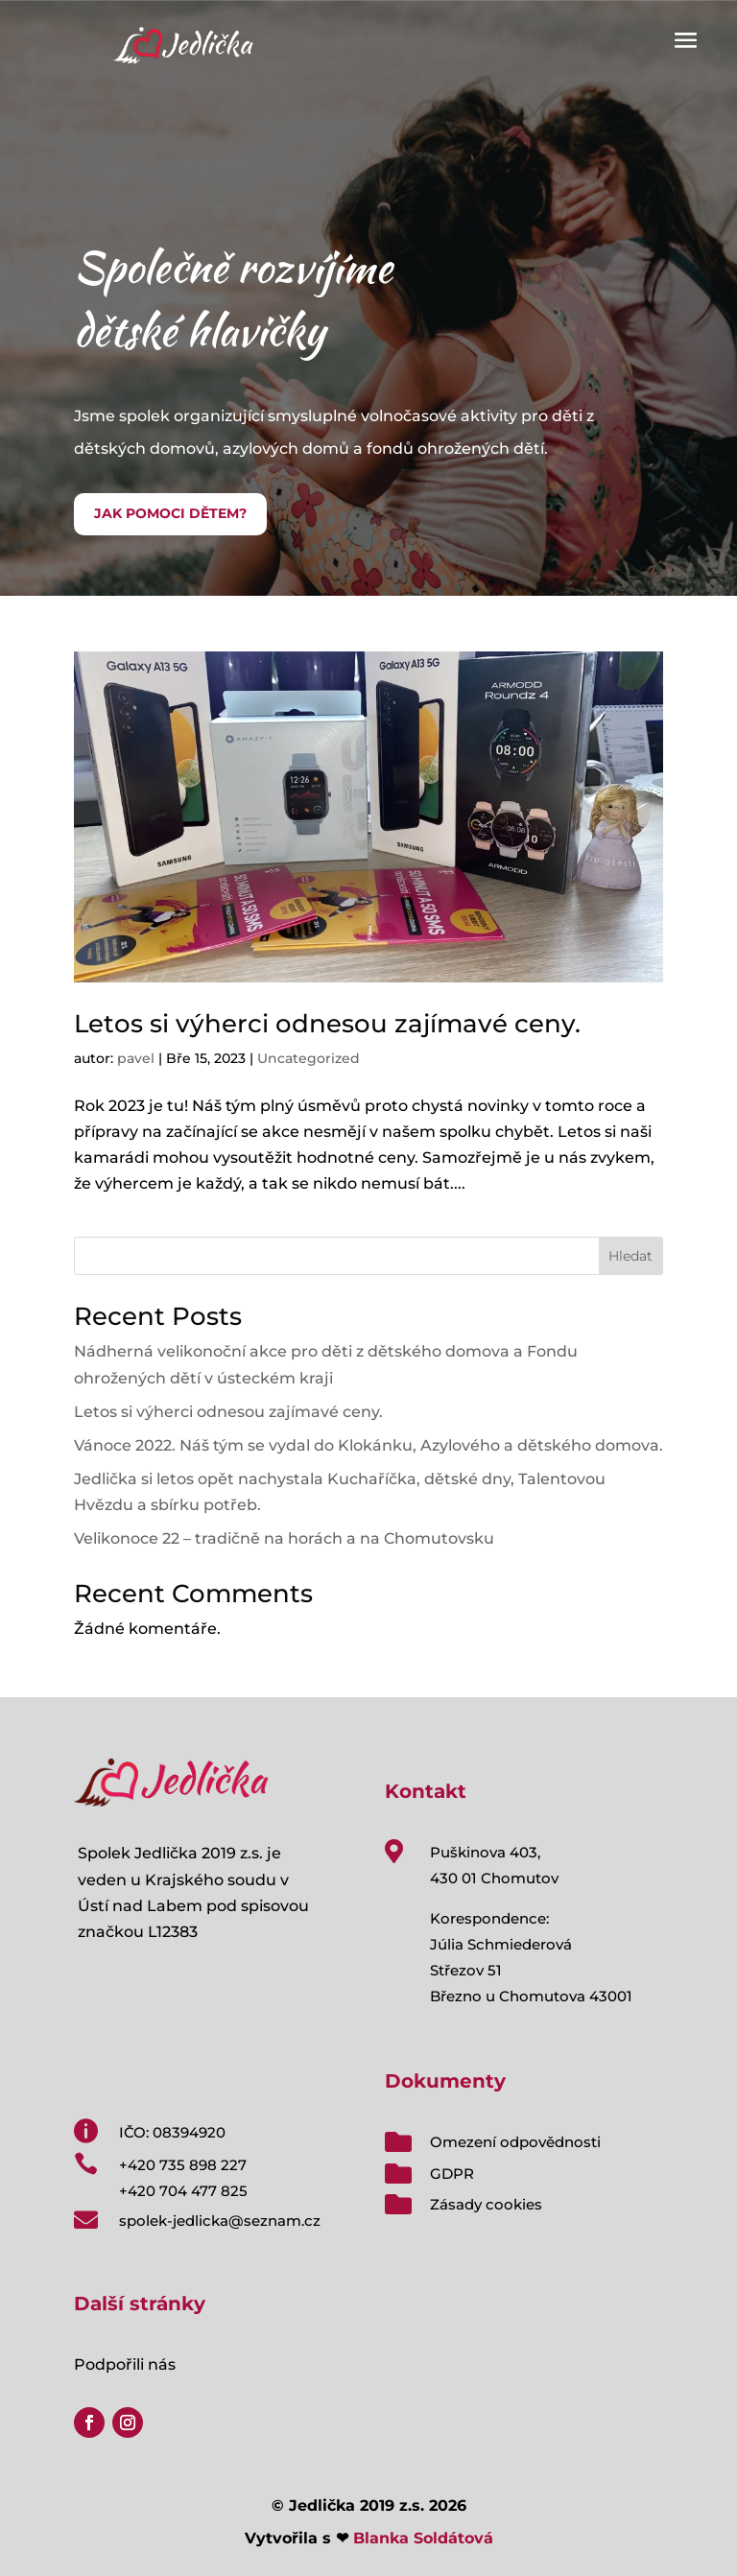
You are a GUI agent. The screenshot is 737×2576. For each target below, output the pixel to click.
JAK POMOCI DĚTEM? (170, 513)
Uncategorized (308, 1058)
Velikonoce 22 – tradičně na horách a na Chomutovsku (284, 1538)
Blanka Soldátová (423, 2538)
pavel (136, 1058)
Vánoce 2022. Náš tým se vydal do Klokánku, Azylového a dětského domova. (368, 1445)
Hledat (630, 1255)
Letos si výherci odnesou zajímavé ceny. (327, 1023)
